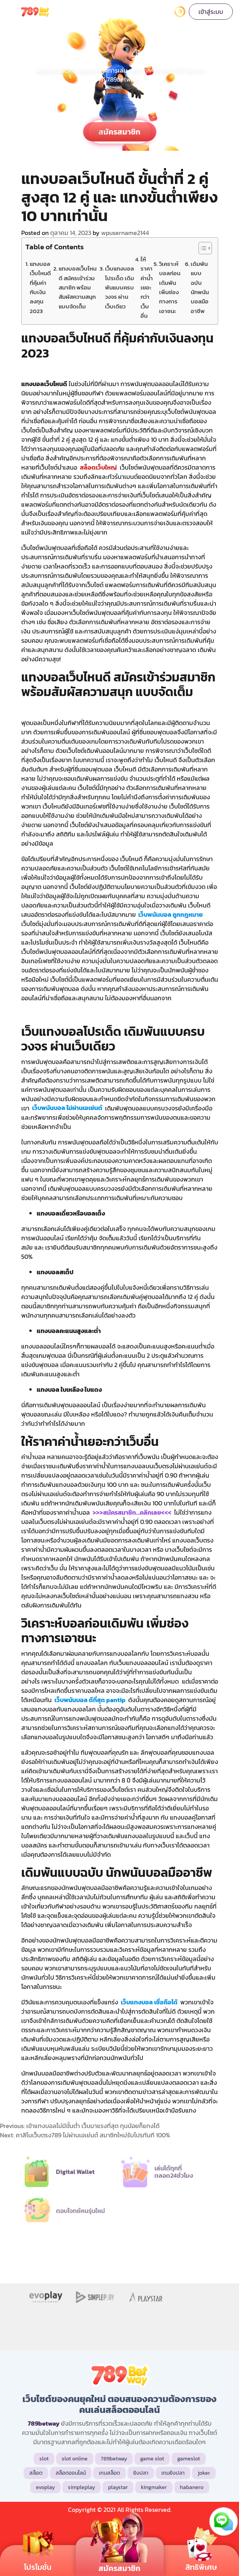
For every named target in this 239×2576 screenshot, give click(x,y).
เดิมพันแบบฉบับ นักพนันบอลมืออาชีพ (200, 287)
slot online (75, 2459)
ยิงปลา (140, 2473)
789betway (114, 2459)
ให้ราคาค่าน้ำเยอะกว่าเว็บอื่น (147, 287)
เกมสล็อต (109, 2473)
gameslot (188, 2459)
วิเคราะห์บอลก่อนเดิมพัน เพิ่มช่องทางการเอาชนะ (169, 287)
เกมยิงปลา (173, 2473)
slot (44, 2459)
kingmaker (154, 2487)
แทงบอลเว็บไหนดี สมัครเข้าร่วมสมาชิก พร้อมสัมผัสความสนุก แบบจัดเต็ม (78, 287)
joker (204, 2473)
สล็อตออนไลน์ (71, 2473)
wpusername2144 (125, 232)
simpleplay (81, 2487)
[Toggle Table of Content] (201, 248)
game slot (152, 2459)
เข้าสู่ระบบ (210, 11)
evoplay (45, 2487)
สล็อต (35, 2473)
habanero (191, 2487)
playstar (118, 2487)
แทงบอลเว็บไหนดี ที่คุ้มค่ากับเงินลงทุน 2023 (40, 287)
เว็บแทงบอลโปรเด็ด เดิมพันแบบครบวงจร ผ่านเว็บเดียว (119, 287)
